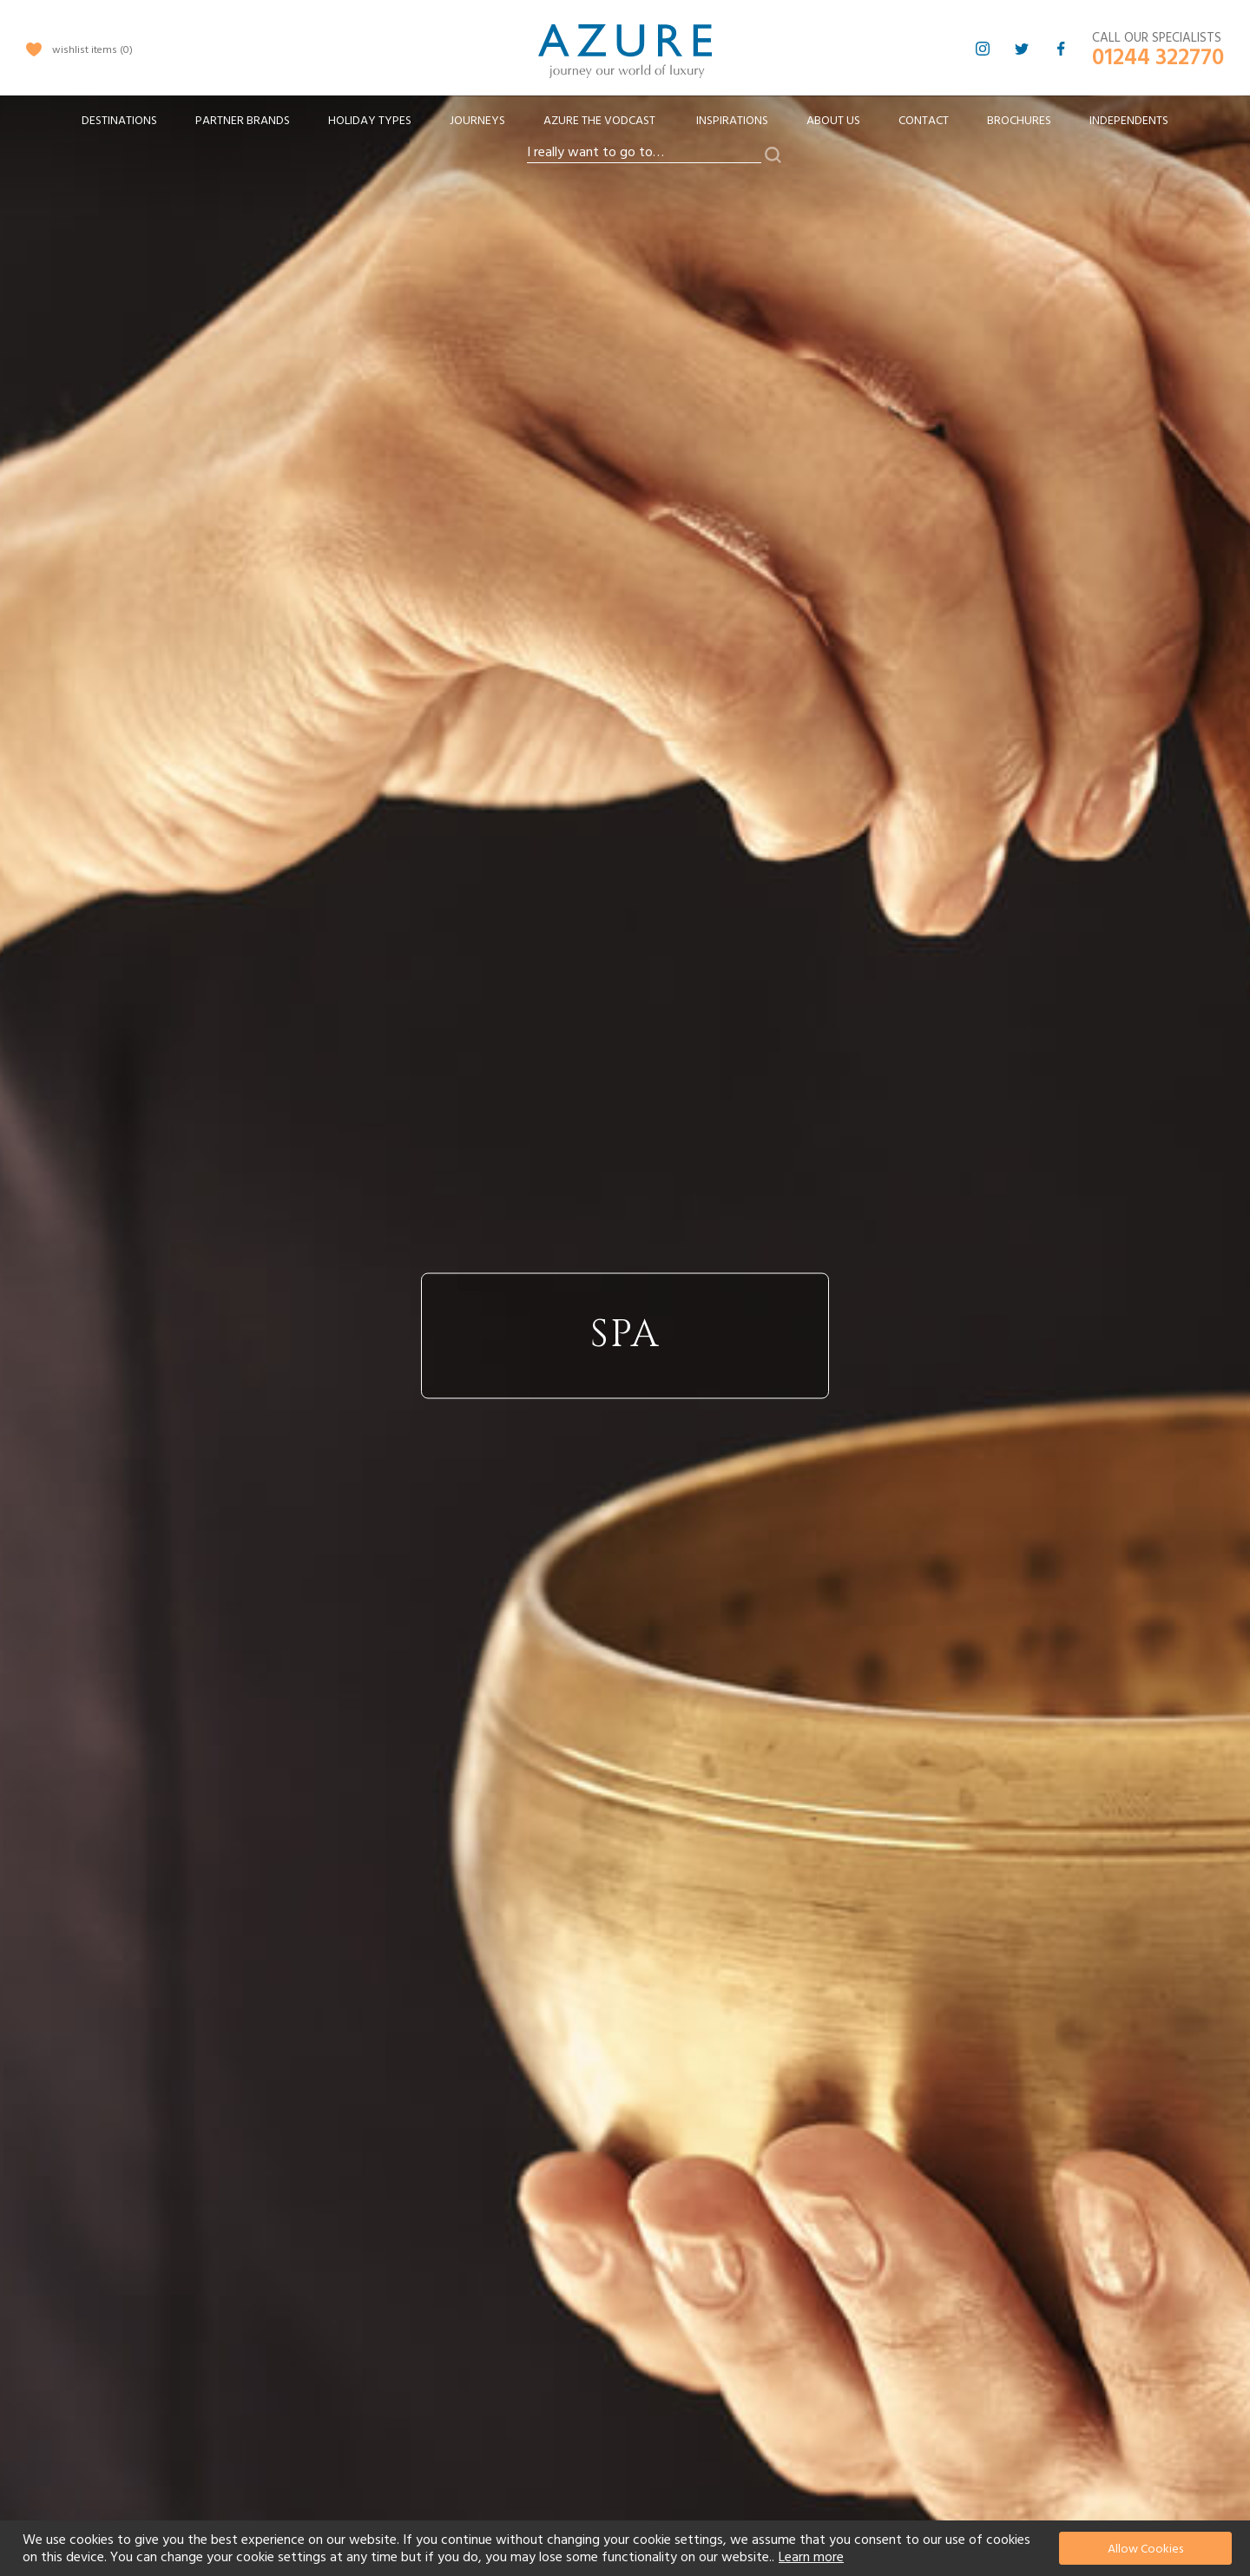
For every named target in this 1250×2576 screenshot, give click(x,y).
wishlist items (92, 50)
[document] (627, 2548)
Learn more (811, 2556)
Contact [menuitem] (923, 120)
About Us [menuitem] (833, 120)
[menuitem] (119, 121)
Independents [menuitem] (1128, 120)
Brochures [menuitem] (1019, 120)
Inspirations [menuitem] (732, 120)
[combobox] (644, 152)
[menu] (625, 126)
